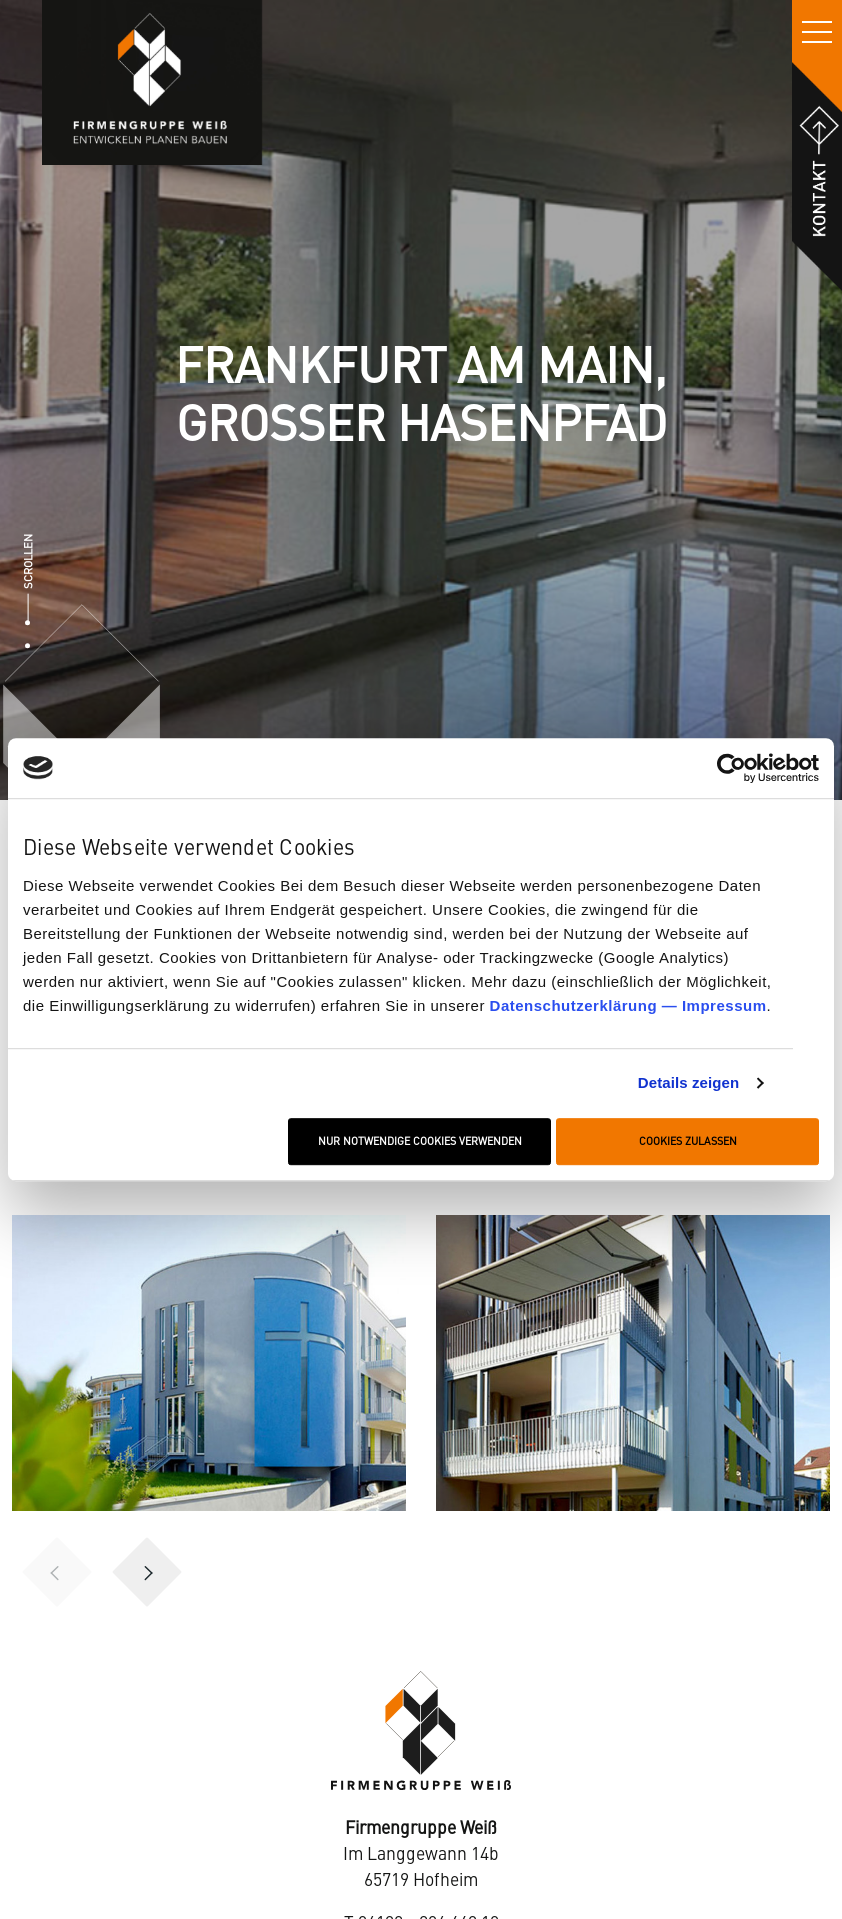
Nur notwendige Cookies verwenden (420, 1141)
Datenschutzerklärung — (586, 1005)
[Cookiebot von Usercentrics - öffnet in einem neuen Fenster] (731, 768)
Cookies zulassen (688, 1141)
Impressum (724, 1005)
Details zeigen (688, 1083)
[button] (147, 1572)
